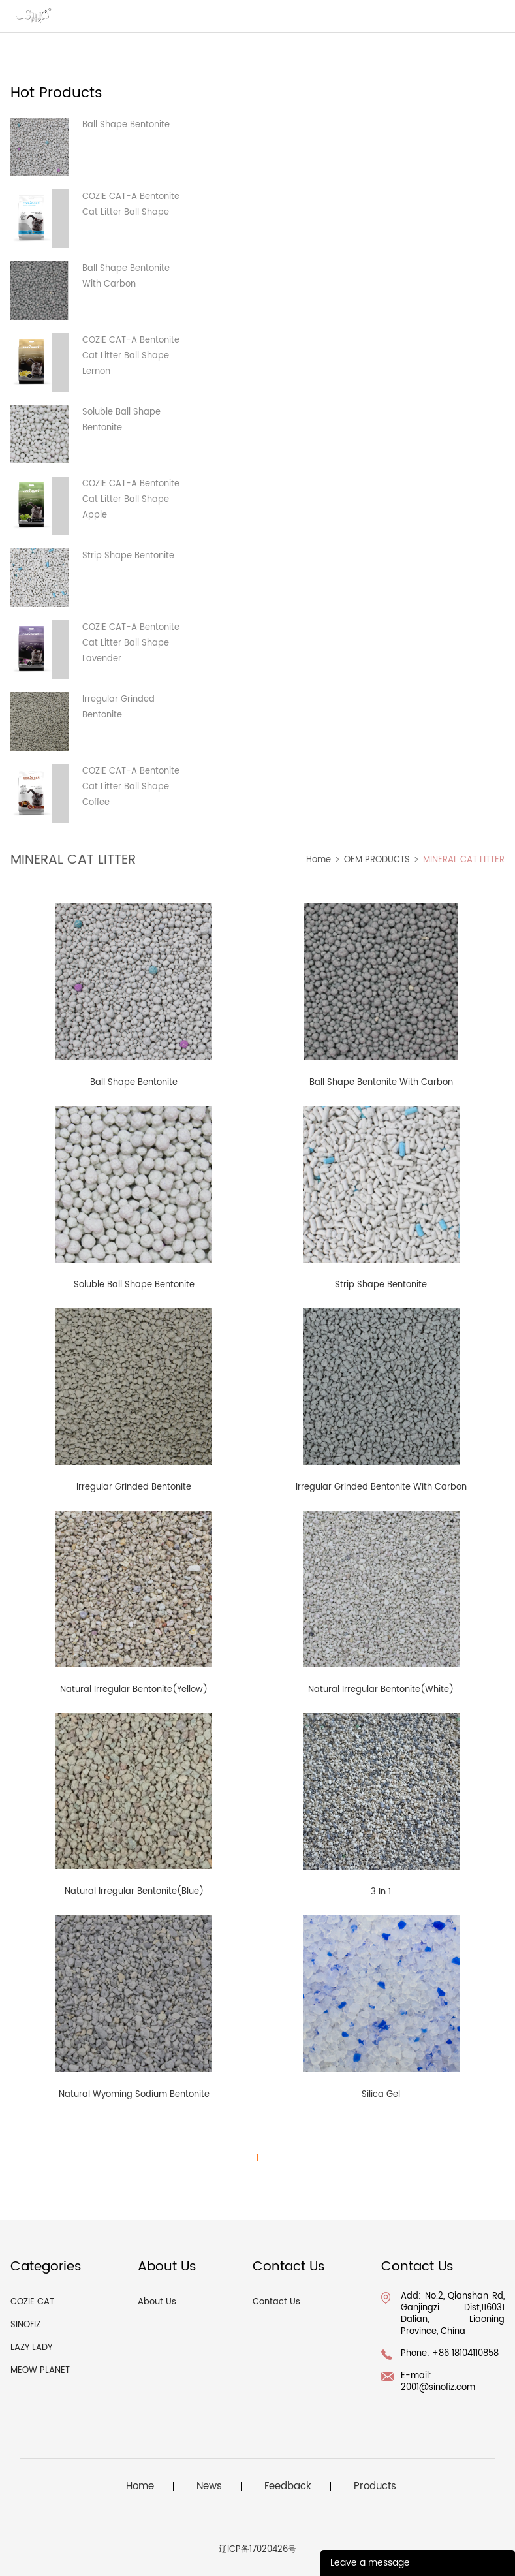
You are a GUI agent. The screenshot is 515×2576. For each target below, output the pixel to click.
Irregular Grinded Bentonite (118, 707)
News (209, 2486)
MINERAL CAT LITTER (464, 860)
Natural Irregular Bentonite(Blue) (134, 1891)
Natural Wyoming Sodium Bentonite (134, 2094)
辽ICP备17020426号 (257, 2549)
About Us (157, 2302)
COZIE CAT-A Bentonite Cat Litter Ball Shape (130, 204)
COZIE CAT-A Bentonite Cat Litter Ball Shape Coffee (130, 786)
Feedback (287, 2486)
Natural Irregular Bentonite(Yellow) (134, 1690)
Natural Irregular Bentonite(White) (381, 1690)
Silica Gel (381, 2094)
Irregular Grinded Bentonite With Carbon (381, 1487)
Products (375, 2486)
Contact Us (276, 2302)
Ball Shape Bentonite (126, 125)
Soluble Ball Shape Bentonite (121, 420)
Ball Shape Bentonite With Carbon (126, 276)
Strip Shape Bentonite (128, 556)
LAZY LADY (31, 2348)
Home (318, 860)
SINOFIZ (25, 2325)
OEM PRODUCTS (377, 860)
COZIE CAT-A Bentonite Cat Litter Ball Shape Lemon (130, 356)
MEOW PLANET (40, 2371)
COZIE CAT (32, 2302)
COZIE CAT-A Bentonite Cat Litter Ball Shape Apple (130, 499)
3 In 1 (381, 1892)
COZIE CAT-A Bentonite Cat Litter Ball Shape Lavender (130, 643)
